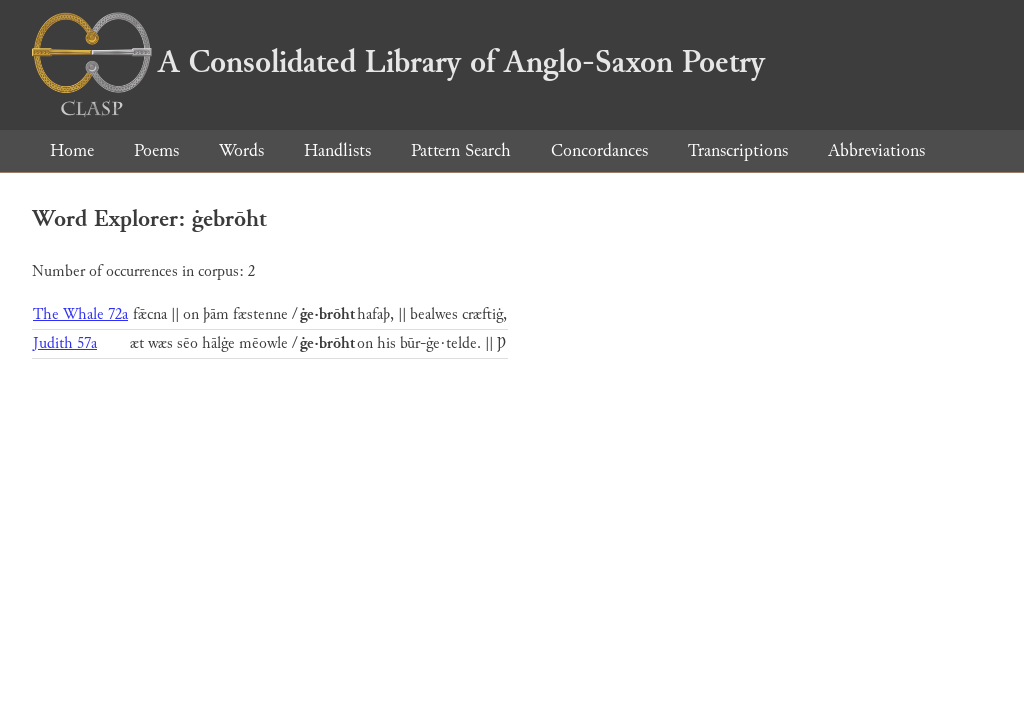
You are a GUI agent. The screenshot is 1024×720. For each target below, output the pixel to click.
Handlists (337, 150)
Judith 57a (65, 343)
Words (241, 150)
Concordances (599, 150)
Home (72, 150)
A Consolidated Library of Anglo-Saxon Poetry (398, 62)
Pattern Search (461, 150)
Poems (156, 150)
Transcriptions (738, 150)
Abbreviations (876, 150)
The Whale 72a (80, 314)
